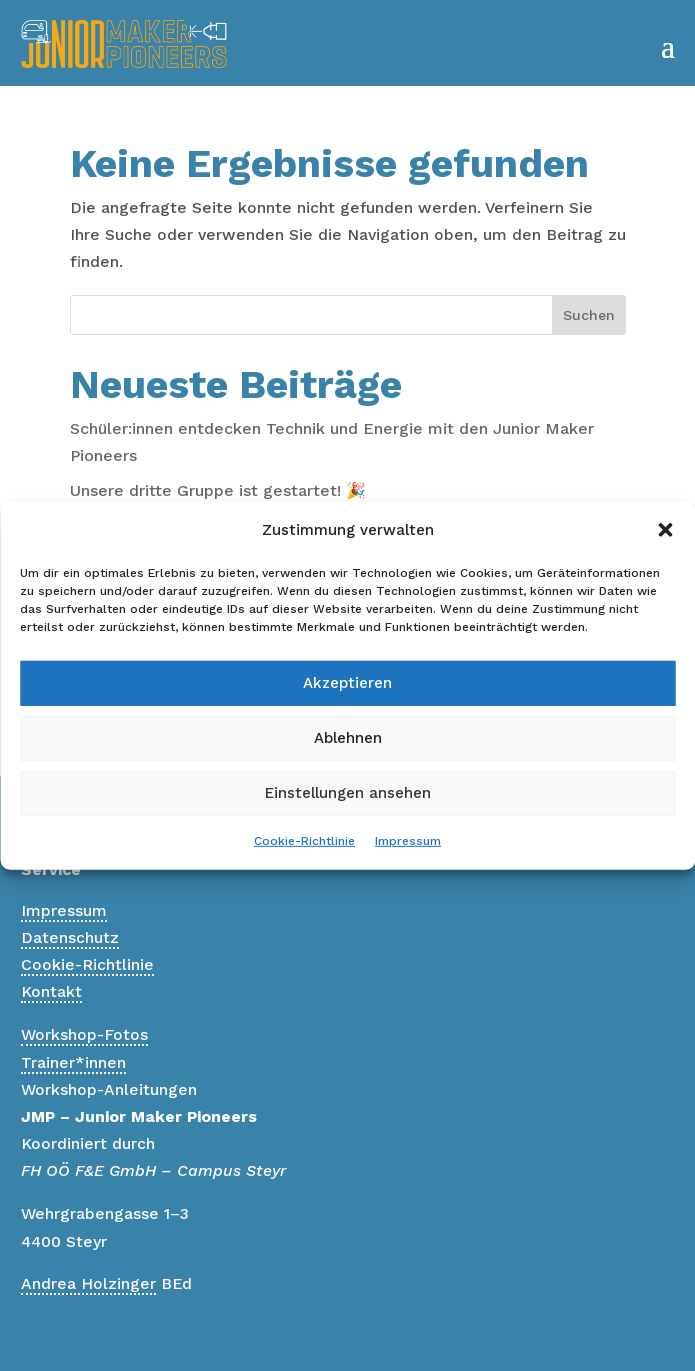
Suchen (589, 315)
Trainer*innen (73, 1062)
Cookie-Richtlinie (304, 841)
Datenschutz (70, 937)
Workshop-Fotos (84, 1034)
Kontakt (51, 991)
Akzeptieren (347, 683)
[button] (665, 530)
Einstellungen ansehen (348, 793)
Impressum (408, 841)
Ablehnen (348, 738)
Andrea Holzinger (88, 1283)
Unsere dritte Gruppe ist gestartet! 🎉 (218, 490)
